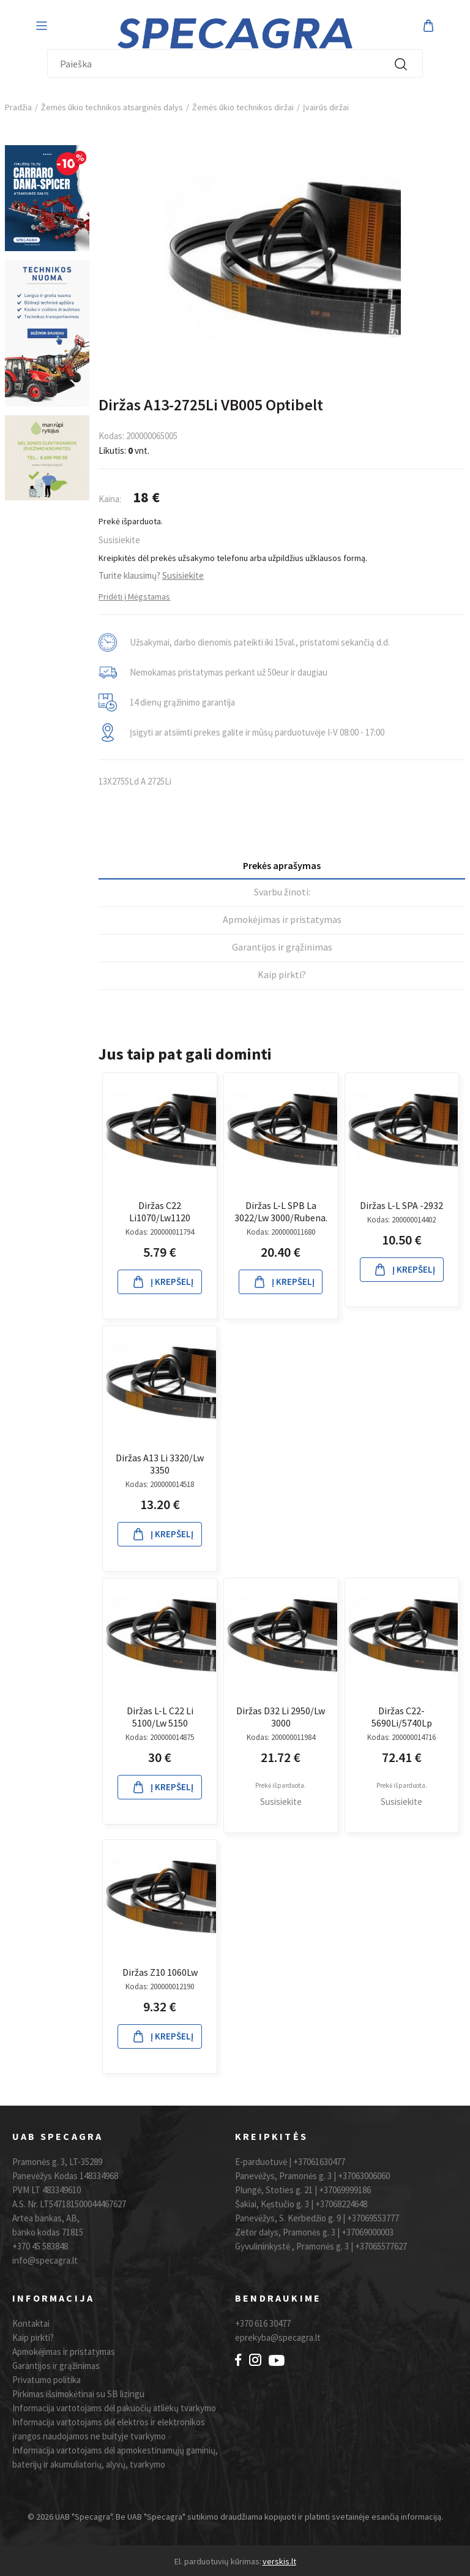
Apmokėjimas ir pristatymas (282, 919)
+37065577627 (381, 2246)
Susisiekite (119, 540)
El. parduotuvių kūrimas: (217, 2561)
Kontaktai (31, 2323)
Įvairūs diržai (326, 107)
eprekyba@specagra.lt (278, 2337)
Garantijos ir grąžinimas (282, 947)
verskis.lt (279, 2561)
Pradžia (18, 107)
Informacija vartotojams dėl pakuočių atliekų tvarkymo (114, 2408)
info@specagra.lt (45, 2260)
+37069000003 (367, 2232)
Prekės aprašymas (282, 865)
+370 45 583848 (40, 2246)
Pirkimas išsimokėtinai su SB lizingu (78, 2394)
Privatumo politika (46, 2380)
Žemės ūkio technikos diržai (243, 107)
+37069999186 (345, 2190)
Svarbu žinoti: (282, 892)
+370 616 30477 (263, 2323)
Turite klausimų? (151, 575)
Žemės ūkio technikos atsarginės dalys (112, 107)
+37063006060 (364, 2176)
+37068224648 (341, 2204)
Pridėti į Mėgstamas (134, 596)
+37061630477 (319, 2161)
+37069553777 (373, 2218)
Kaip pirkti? (282, 974)
